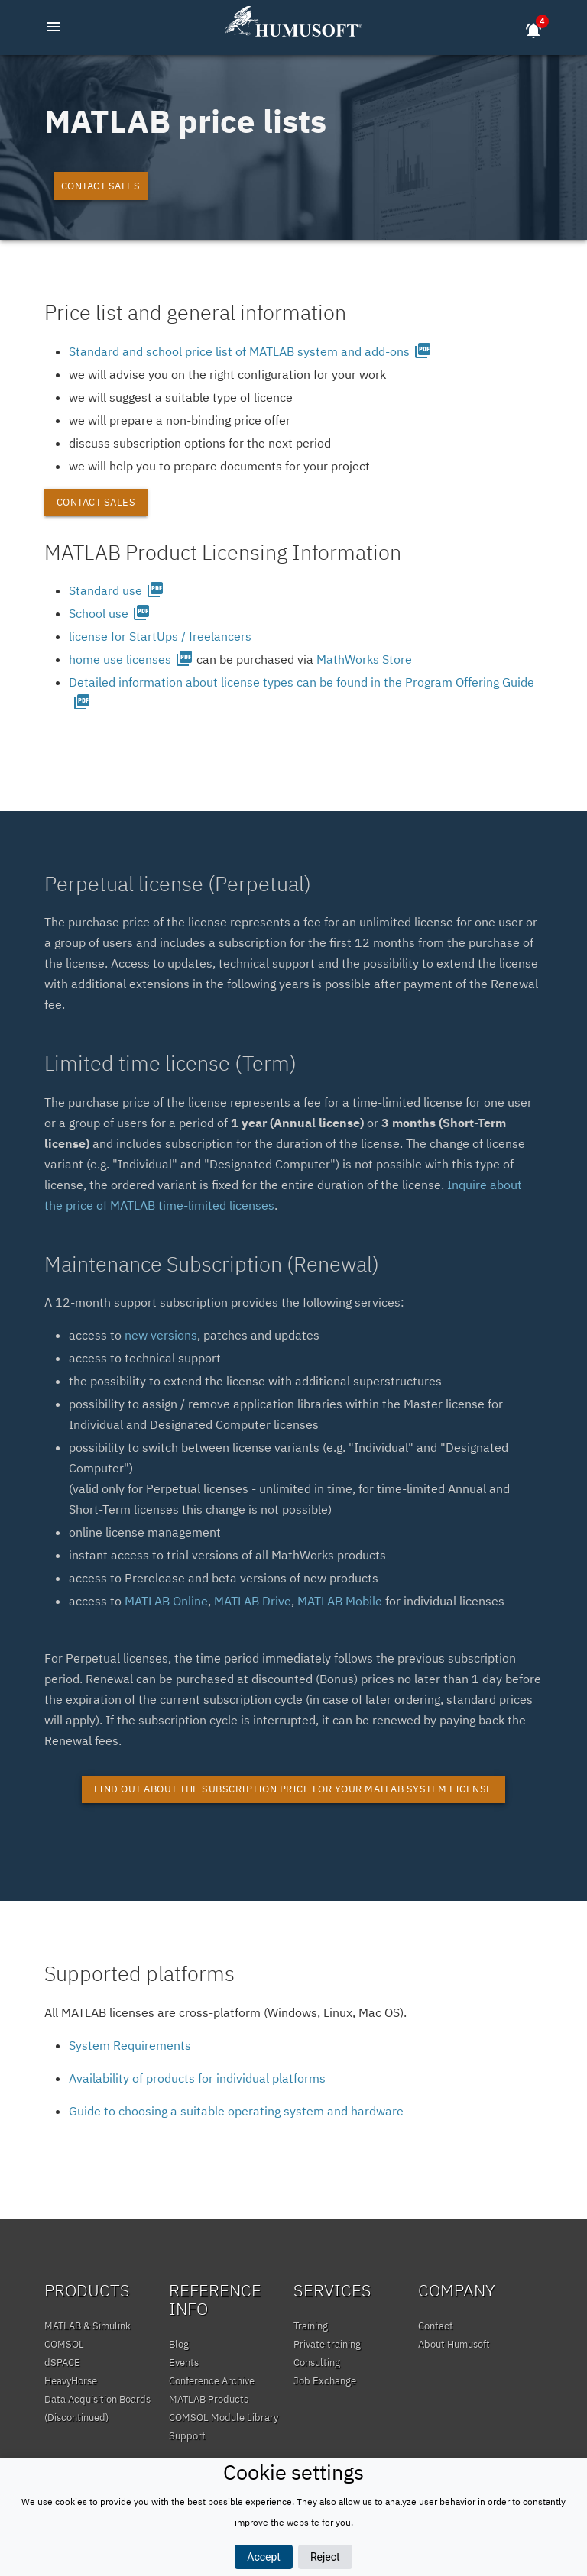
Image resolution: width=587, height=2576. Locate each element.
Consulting (317, 2362)
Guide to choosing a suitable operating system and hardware (236, 2111)
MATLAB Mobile (339, 1600)
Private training (327, 2344)
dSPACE (62, 2362)
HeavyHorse (70, 2380)
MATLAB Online (166, 1600)
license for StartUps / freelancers (160, 636)
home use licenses (131, 659)
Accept (264, 2557)
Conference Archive (212, 2380)
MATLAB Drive (252, 1600)
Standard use (116, 590)
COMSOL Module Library (223, 2417)
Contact (435, 2325)
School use (110, 613)
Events (184, 2362)
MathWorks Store (364, 659)
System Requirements (130, 2045)
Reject (325, 2557)
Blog (179, 2344)
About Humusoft (454, 2344)
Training (311, 2325)
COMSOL (64, 2344)
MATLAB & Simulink (87, 2325)
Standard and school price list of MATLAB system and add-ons (250, 351)
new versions (161, 1335)
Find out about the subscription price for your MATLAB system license (293, 1789)
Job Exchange (325, 2380)
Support (187, 2435)
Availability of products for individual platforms (197, 2078)
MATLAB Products (208, 2399)
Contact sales (101, 185)
